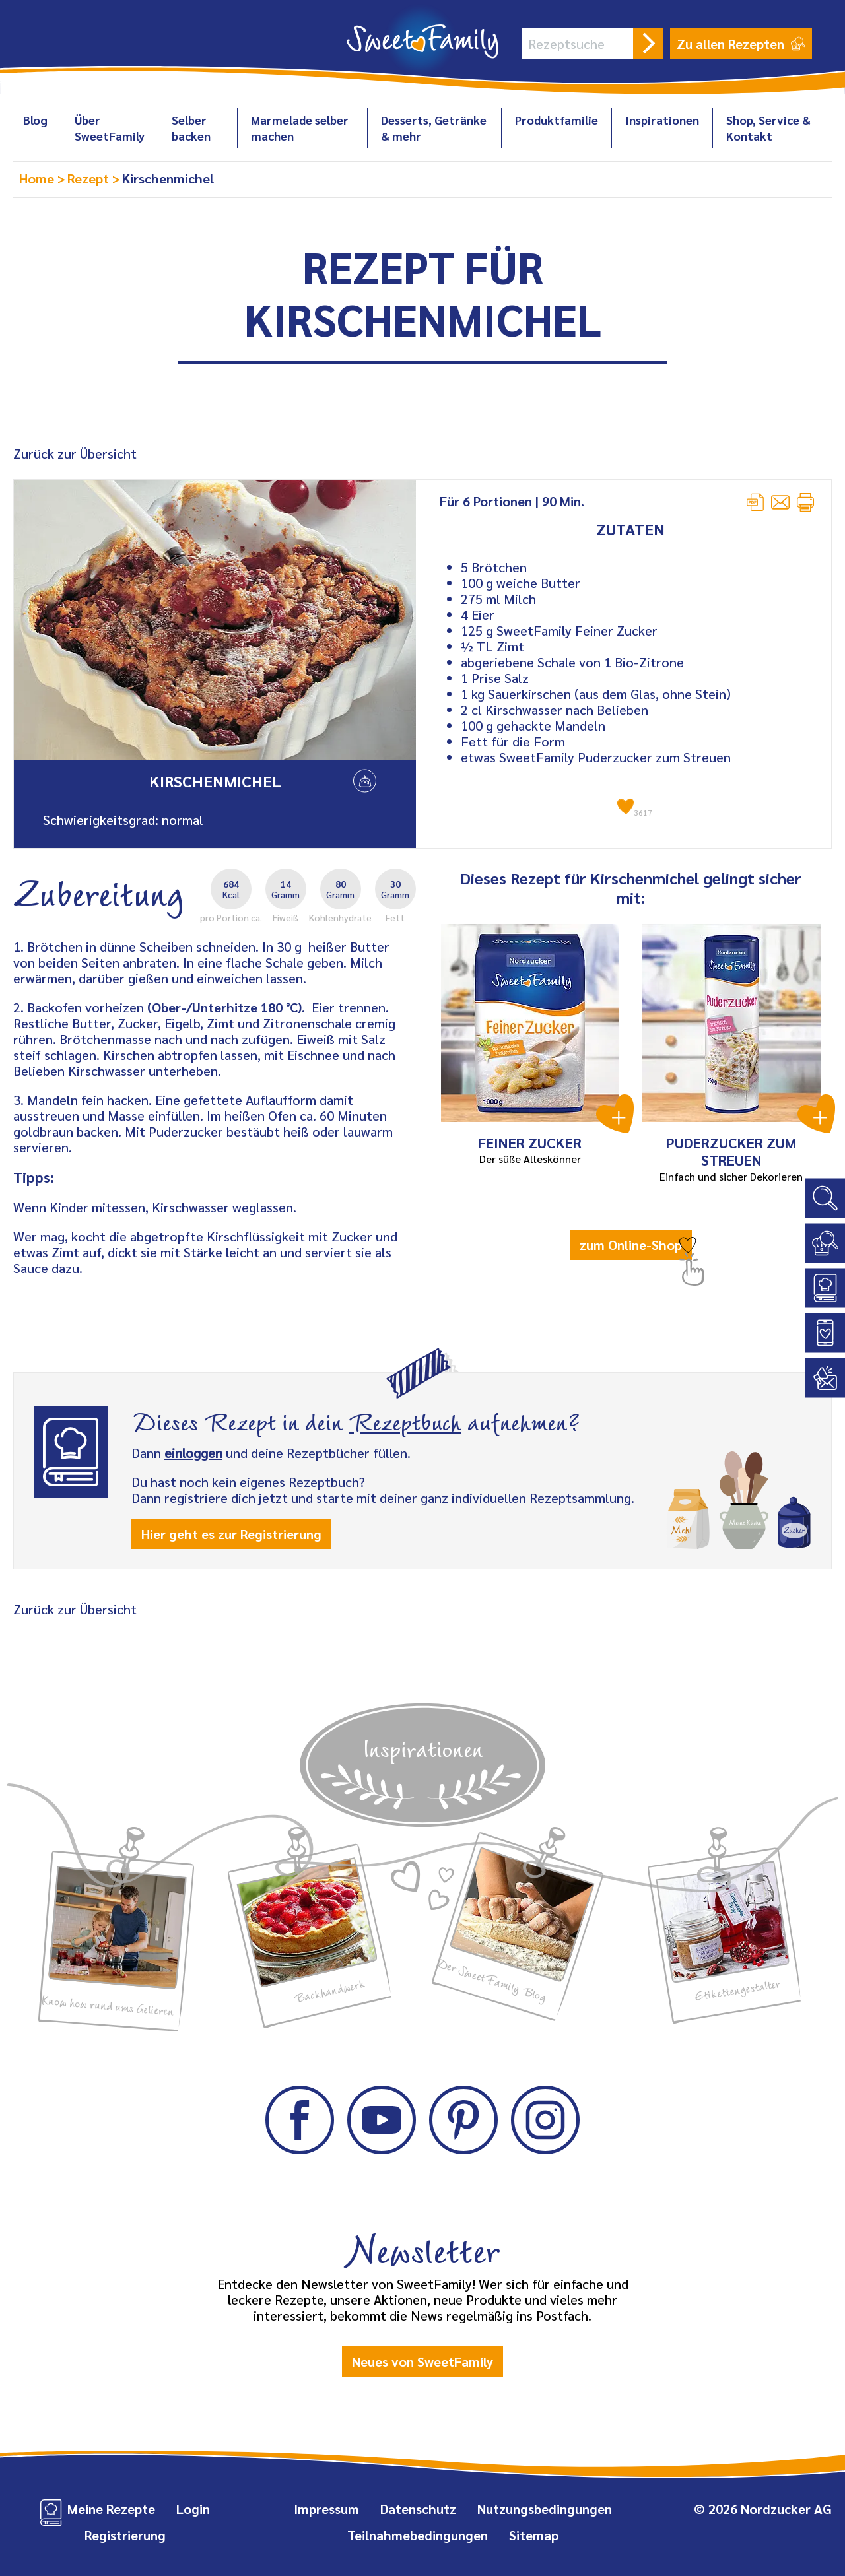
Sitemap (533, 2535)
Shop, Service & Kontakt (768, 127)
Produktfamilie (556, 119)
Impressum (326, 2509)
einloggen (193, 1452)
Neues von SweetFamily (422, 2361)
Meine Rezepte (111, 2509)
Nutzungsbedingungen (544, 2509)
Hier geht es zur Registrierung (231, 1533)
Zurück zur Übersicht (75, 453)
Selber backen (191, 127)
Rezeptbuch (405, 1419)
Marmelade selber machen (300, 127)
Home (38, 178)
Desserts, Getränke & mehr (434, 127)
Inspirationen (662, 119)
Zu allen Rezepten (741, 43)
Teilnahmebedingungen (417, 2535)
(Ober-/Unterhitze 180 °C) (224, 1007)
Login (193, 2509)
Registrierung (125, 2535)
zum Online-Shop (631, 1244)
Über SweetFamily (110, 127)
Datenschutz (418, 2509)
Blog (35, 119)
